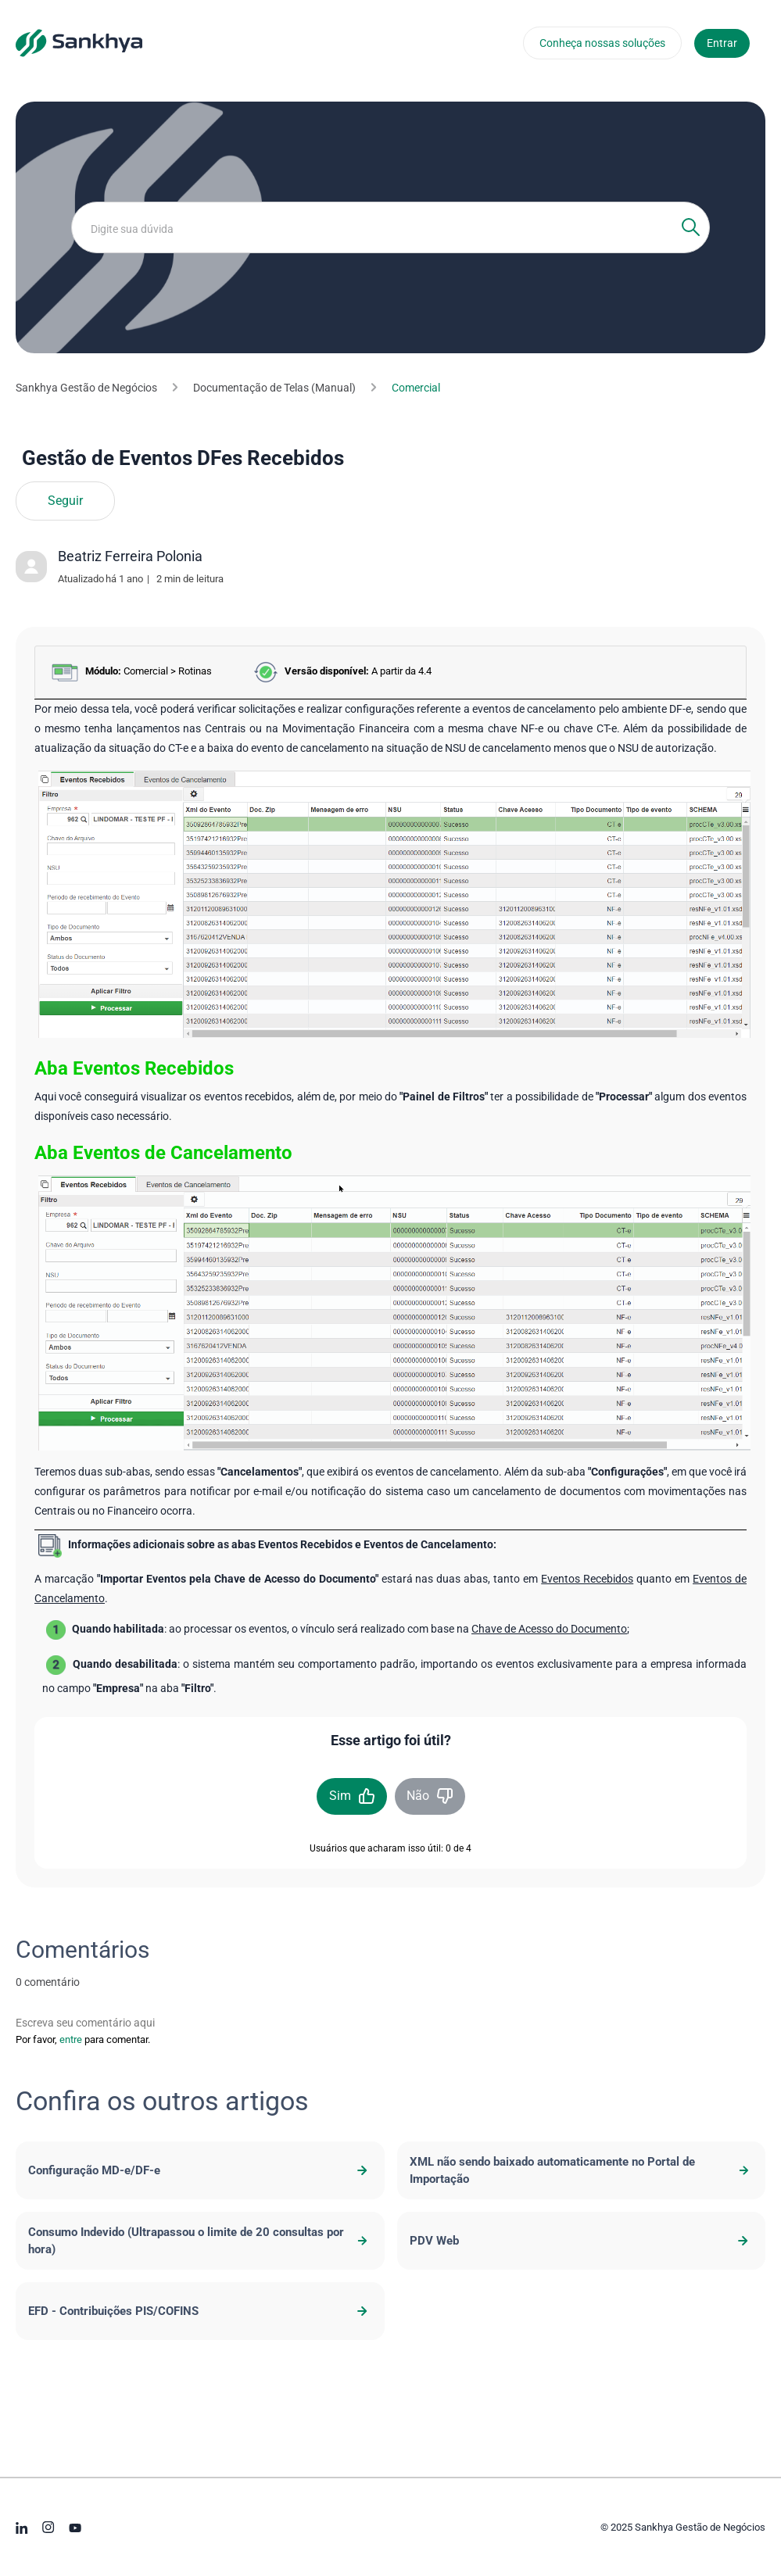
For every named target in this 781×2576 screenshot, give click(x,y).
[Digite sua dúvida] (390, 227)
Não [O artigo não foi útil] (418, 1795)
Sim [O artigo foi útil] (340, 1795)
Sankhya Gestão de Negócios (86, 387)
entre (70, 2039)
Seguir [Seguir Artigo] (65, 501)
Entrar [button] (722, 43)
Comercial (416, 387)
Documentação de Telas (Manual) (274, 387)
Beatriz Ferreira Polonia (130, 556)
